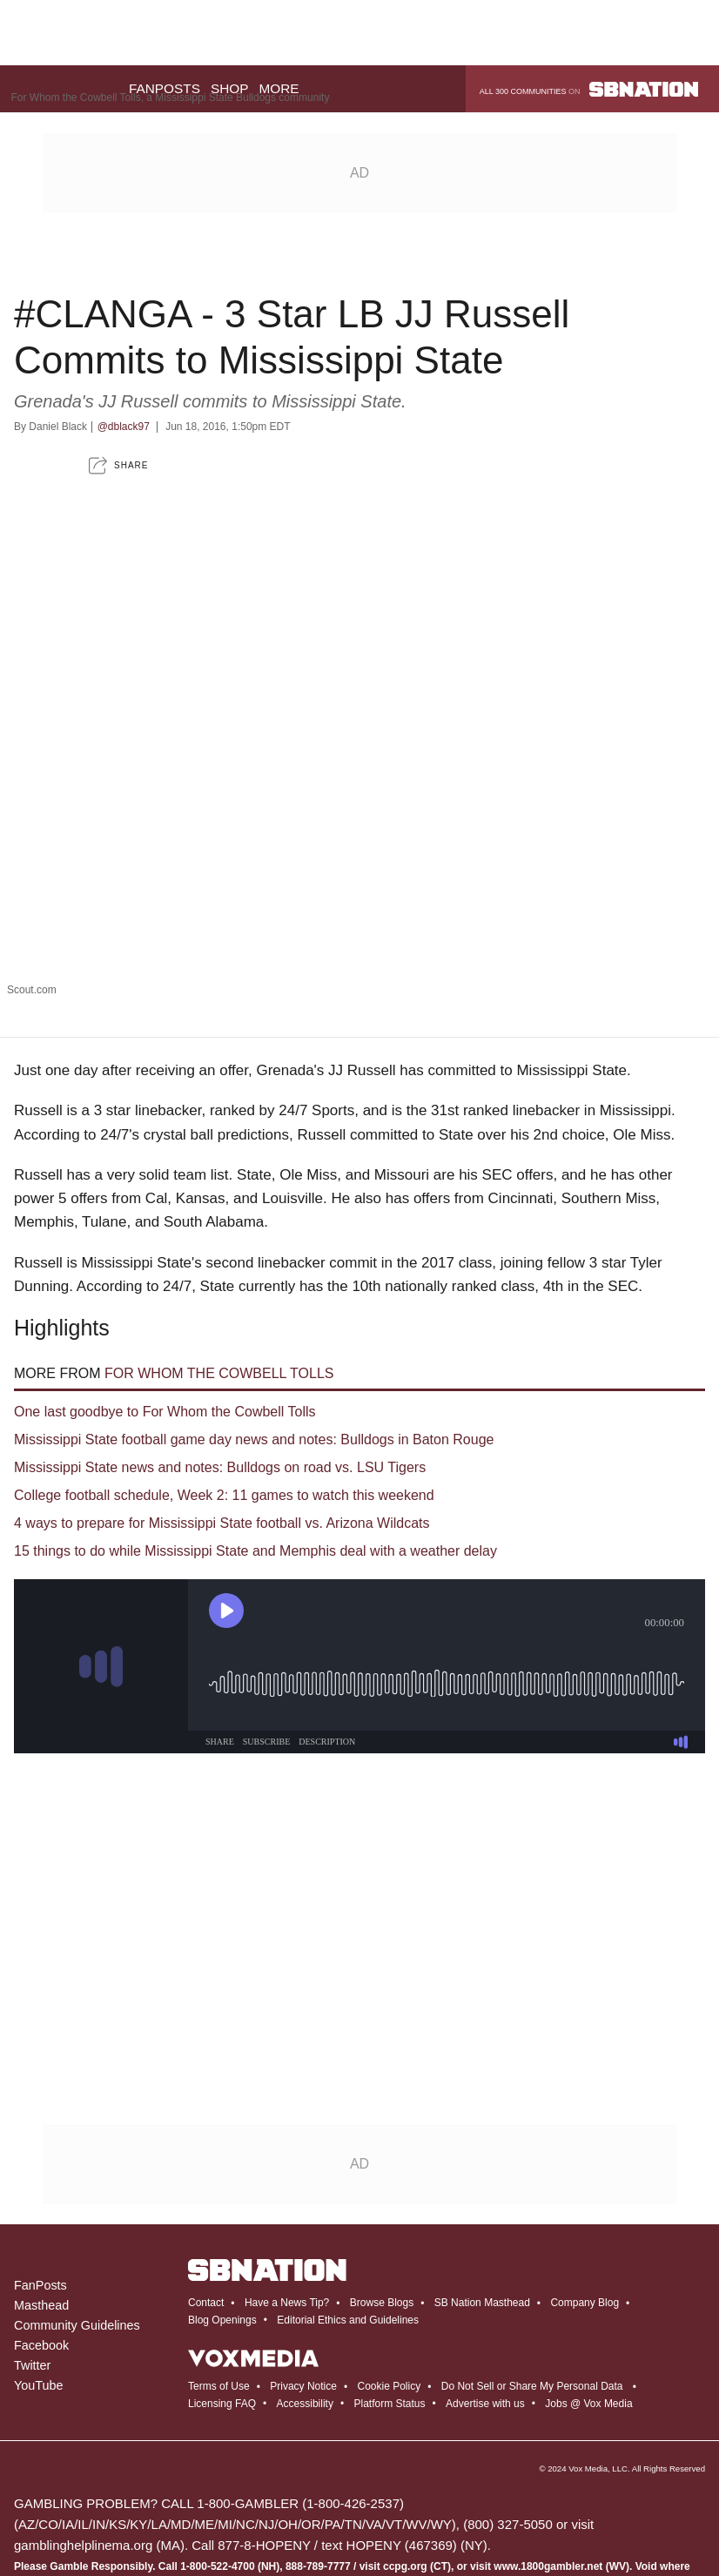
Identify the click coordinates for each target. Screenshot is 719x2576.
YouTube (39, 2265)
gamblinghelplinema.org (83, 2425)
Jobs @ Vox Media (588, 2283)
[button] (118, 345)
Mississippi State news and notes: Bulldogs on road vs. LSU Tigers (220, 1347)
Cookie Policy (388, 2266)
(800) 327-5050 (508, 2404)
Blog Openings (222, 2200)
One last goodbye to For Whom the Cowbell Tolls (165, 1291)
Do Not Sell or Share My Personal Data (532, 2266)
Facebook (41, 2225)
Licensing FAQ (222, 2283)
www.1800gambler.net (548, 2446)
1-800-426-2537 (353, 2383)
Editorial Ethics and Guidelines (348, 2200)
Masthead (41, 2185)
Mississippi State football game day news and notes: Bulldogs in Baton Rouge (254, 1319)
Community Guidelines (77, 2205)
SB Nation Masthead (482, 2182)
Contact (206, 2182)
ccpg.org (405, 2446)
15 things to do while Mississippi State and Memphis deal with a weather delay (255, 1430)
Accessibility (305, 2283)
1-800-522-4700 (217, 2446)
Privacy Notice (303, 2266)
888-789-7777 (318, 2446)
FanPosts (40, 2165)
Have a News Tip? (287, 2182)
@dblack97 (123, 306)
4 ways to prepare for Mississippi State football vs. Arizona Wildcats (222, 1403)
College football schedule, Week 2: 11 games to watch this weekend (224, 1375)
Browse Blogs (381, 2182)
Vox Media (588, 2348)
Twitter (32, 2245)
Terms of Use (219, 2266)
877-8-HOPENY (264, 2425)
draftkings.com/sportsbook (75, 2530)
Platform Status (390, 2283)
